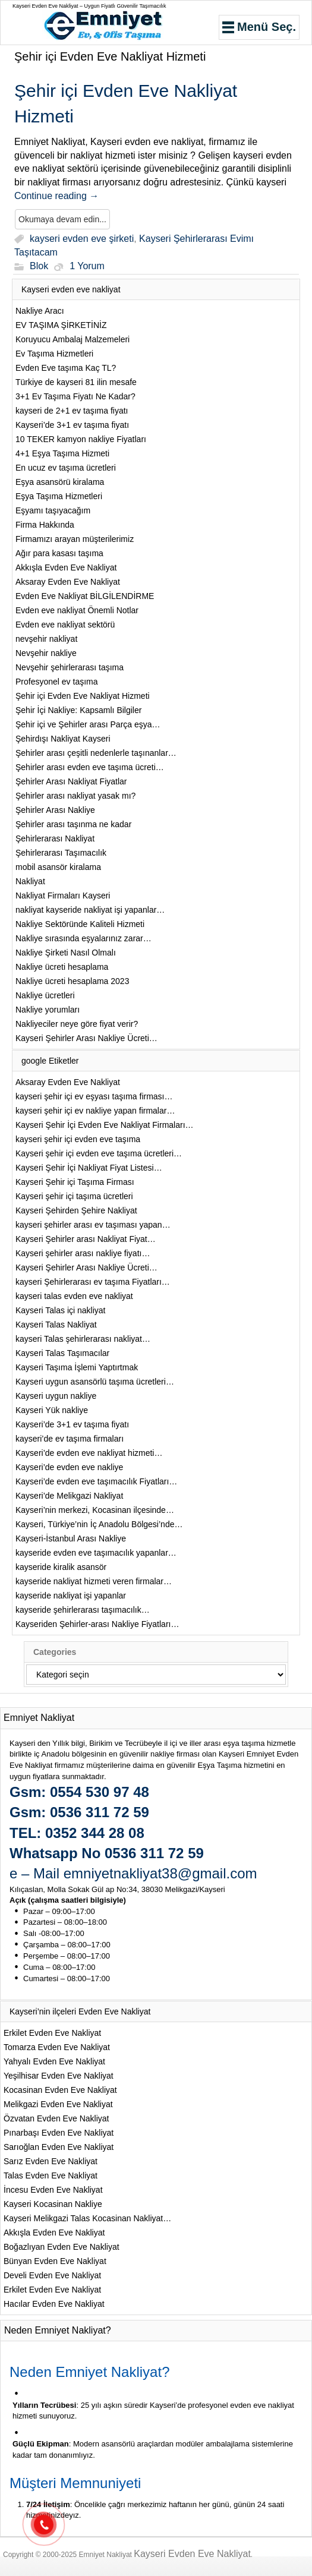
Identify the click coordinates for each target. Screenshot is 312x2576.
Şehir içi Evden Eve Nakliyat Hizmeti (110, 56)
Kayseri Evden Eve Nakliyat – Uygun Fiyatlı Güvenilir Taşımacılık (89, 6)
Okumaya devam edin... (62, 219)
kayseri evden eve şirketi (82, 239)
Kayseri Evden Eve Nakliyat (192, 2554)
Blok (39, 266)
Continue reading (56, 196)
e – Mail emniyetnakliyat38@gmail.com (133, 1873)
